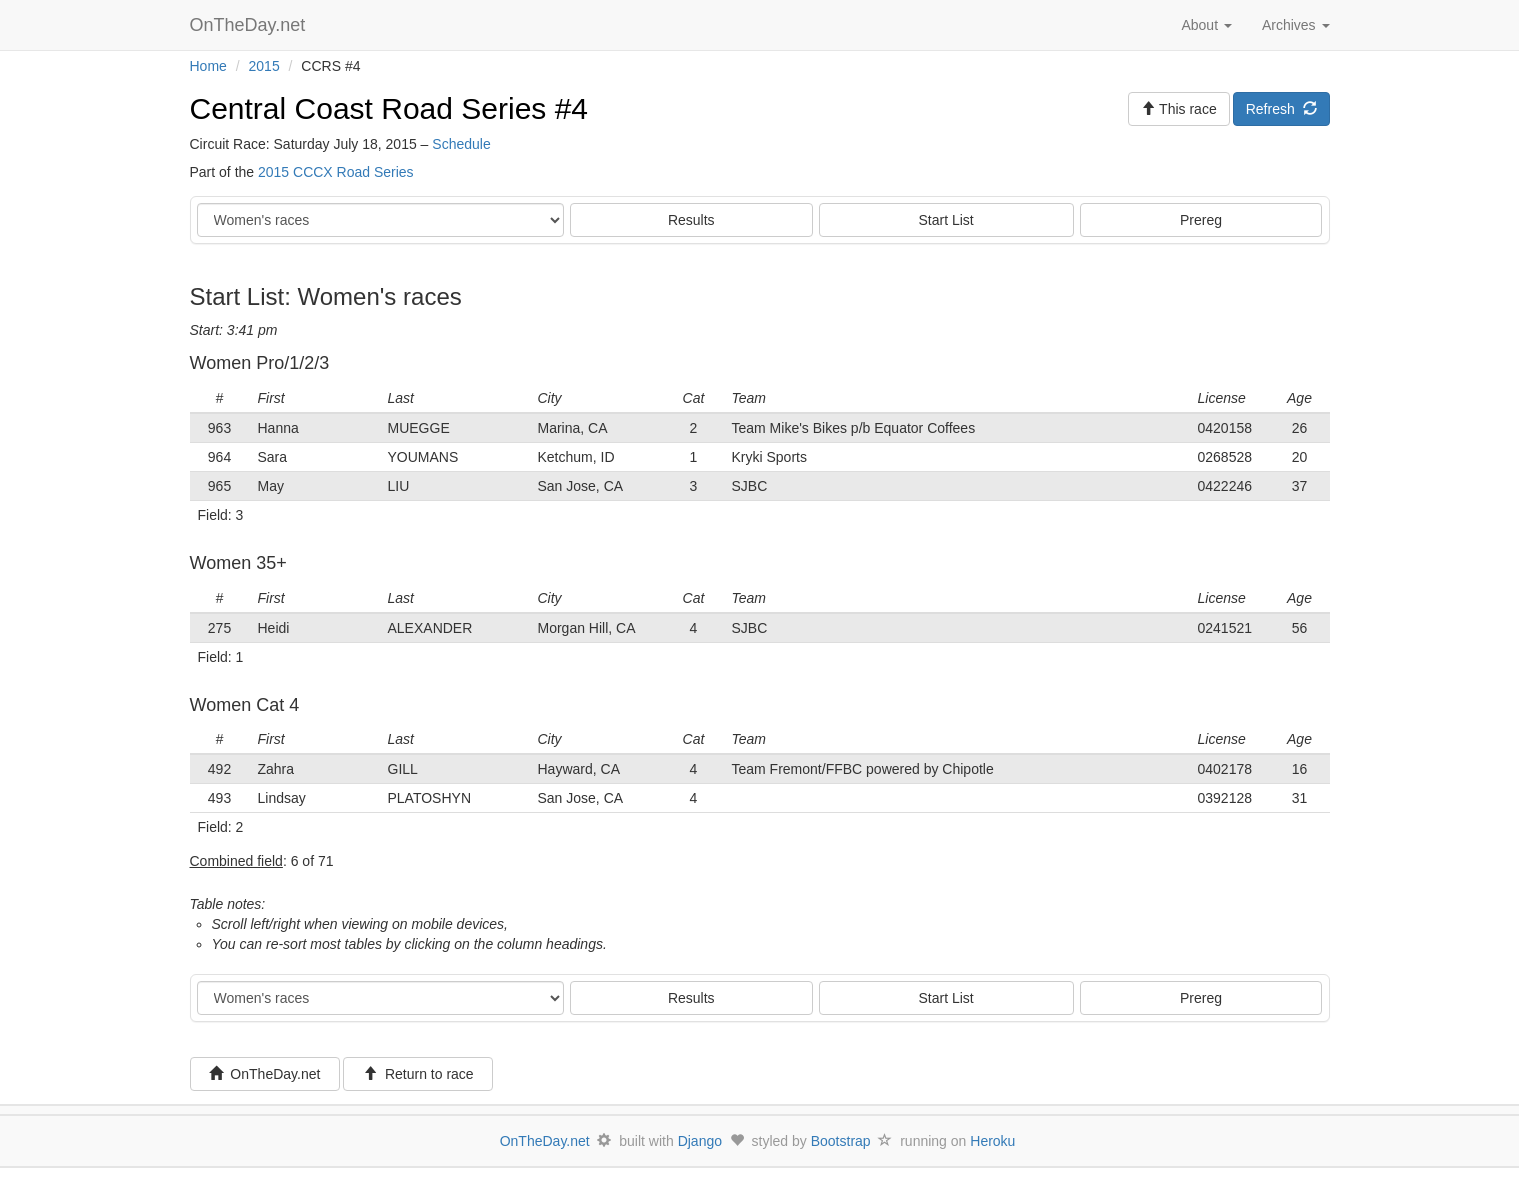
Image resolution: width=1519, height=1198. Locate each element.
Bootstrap (841, 1141)
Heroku (992, 1141)
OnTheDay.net (250, 25)
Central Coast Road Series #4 (389, 108)
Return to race (418, 1074)
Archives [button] (1296, 25)
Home (208, 66)
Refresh (1281, 109)
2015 (264, 66)
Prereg (1201, 220)
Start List (946, 220)
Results (691, 220)
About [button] (1206, 25)
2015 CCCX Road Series (336, 172)
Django (700, 1141)
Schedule (461, 144)
